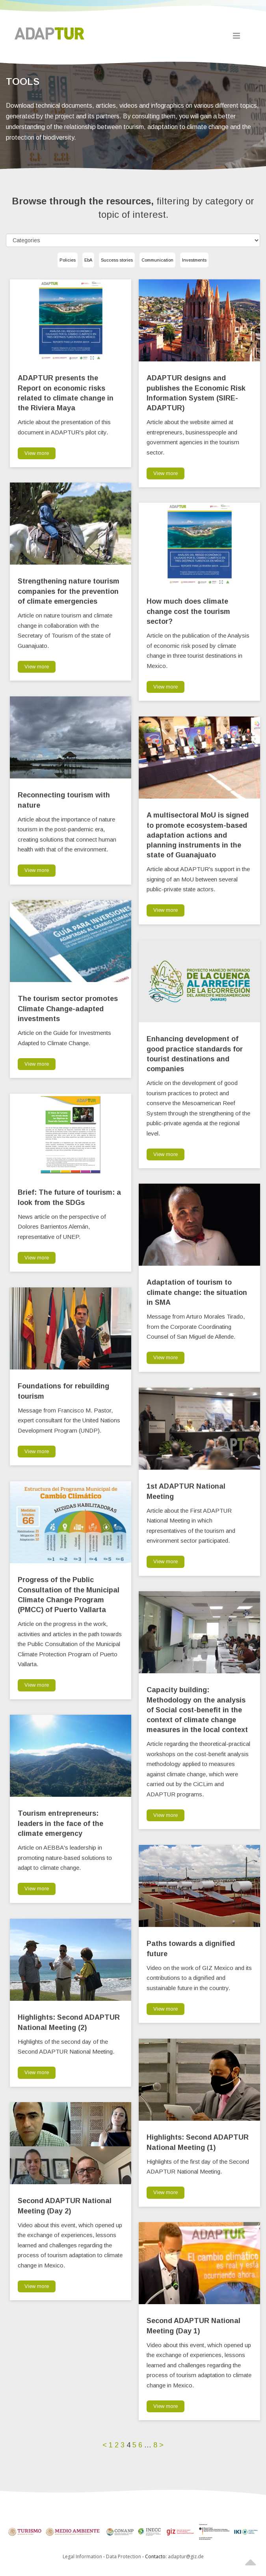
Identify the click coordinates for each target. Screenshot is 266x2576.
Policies (68, 260)
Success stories (117, 260)
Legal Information (82, 2556)
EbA (88, 260)
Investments (194, 260)
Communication (157, 260)
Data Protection (124, 2556)
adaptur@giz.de (186, 2556)
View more (36, 453)
